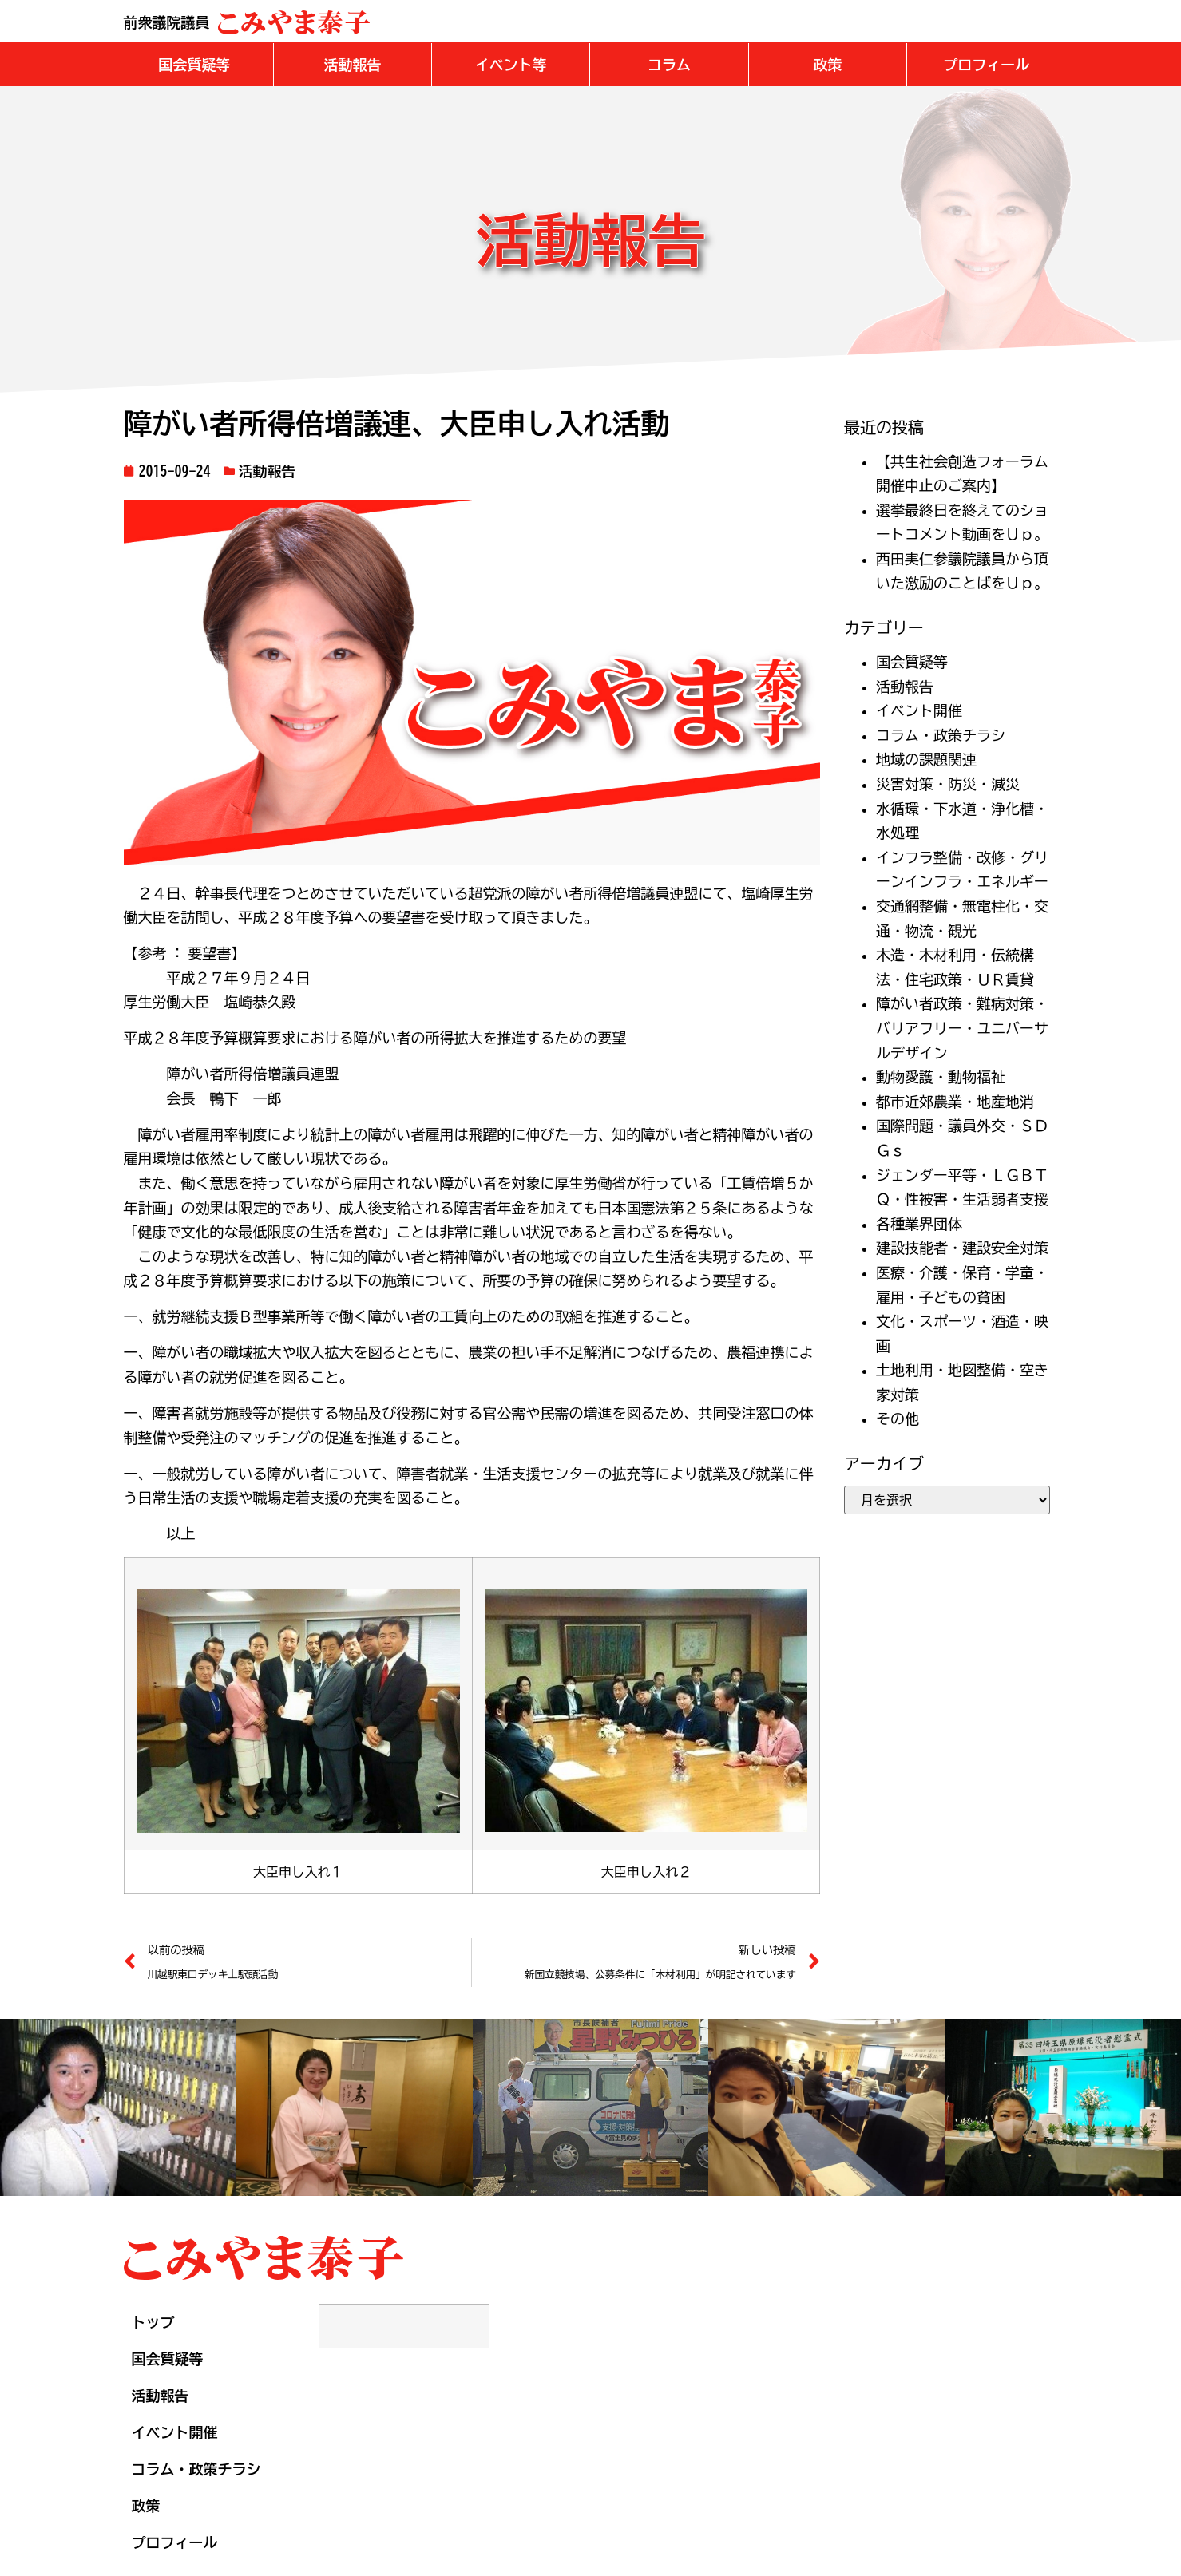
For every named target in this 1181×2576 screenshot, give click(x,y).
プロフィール (175, 2541)
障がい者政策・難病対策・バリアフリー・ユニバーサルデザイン (962, 1026)
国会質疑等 (912, 661)
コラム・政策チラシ (940, 734)
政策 (146, 2505)
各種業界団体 (919, 1223)
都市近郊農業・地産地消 (955, 1101)
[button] (194, 63)
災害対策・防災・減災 (948, 783)
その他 (897, 1418)
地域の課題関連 (926, 758)
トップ (153, 2321)
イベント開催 (919, 709)
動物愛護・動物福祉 (940, 1076)
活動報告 (267, 470)
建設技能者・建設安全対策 (962, 1247)
